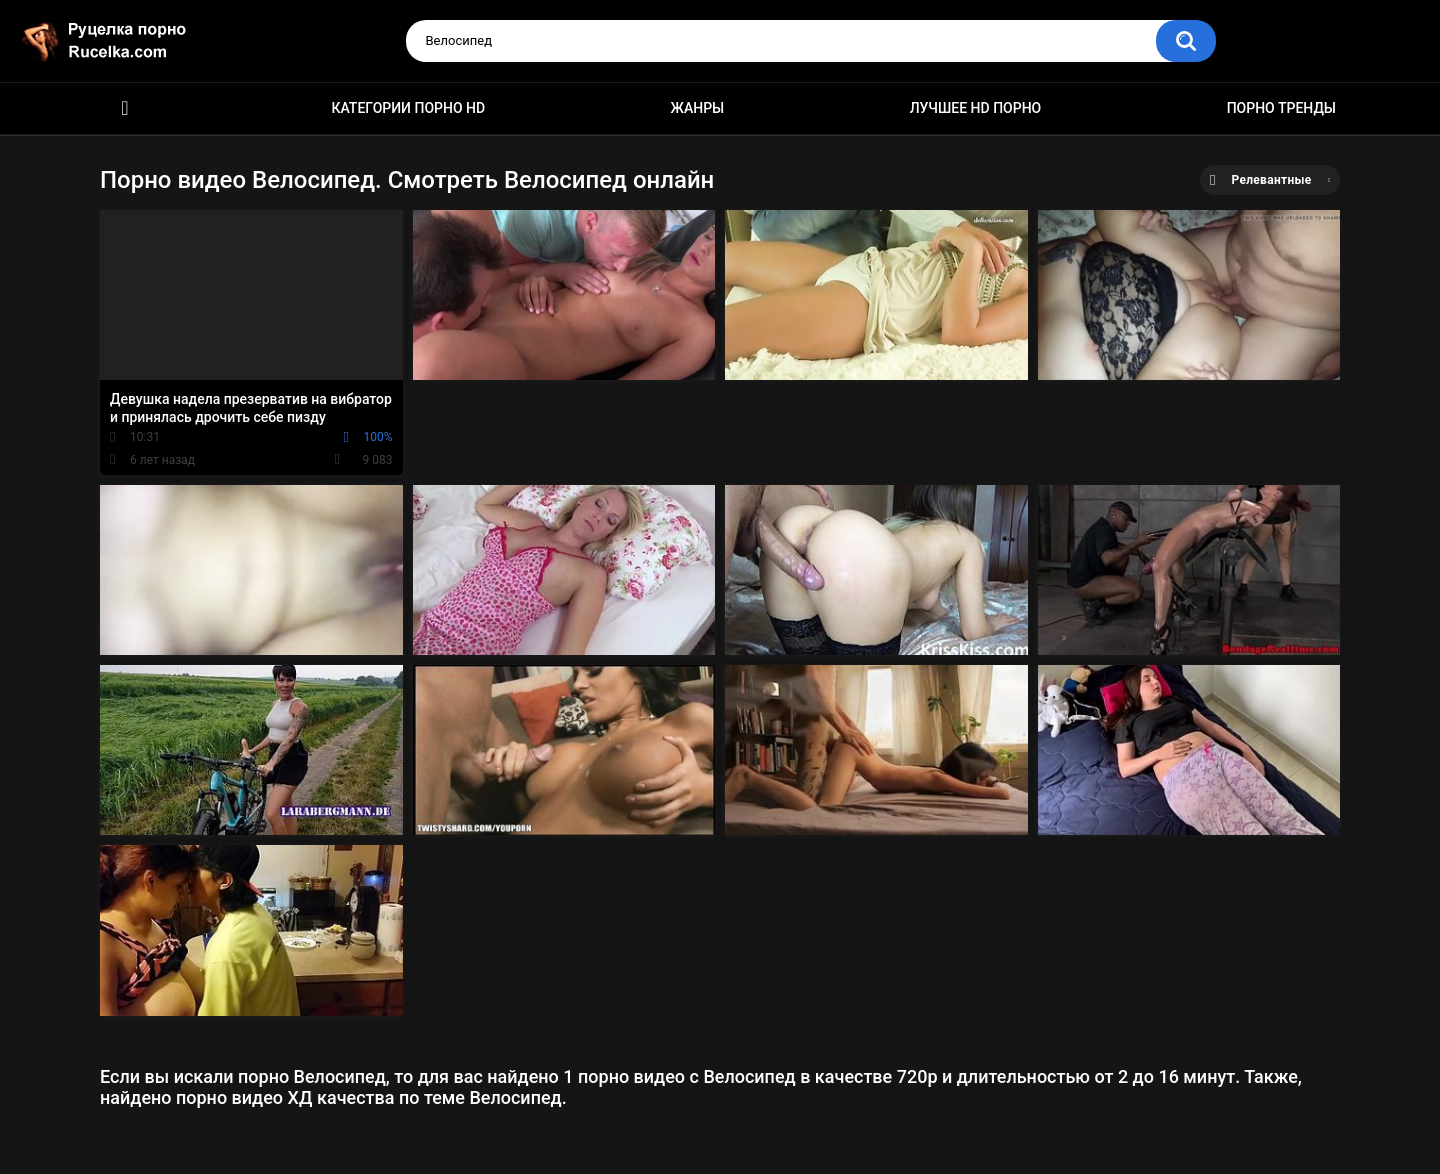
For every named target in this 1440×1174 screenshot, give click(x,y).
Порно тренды (1281, 108)
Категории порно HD (408, 108)
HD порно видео (125, 108)
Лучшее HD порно (976, 108)
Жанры (698, 108)
